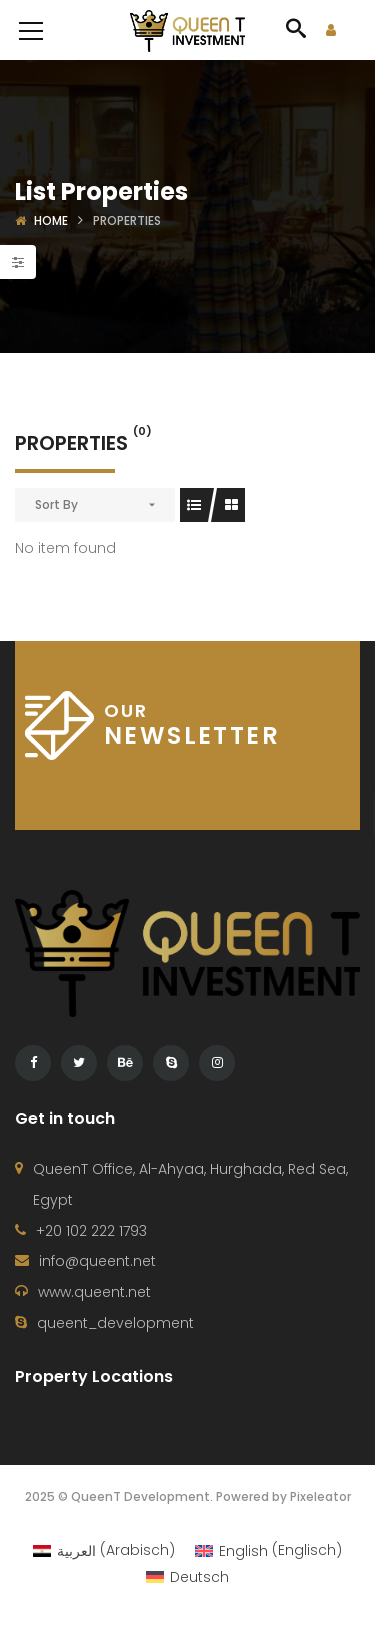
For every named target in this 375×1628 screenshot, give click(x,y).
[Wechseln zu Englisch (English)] (268, 1550)
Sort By (56, 504)
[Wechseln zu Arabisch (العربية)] (104, 1550)
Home (51, 220)
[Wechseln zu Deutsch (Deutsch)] (187, 1577)
